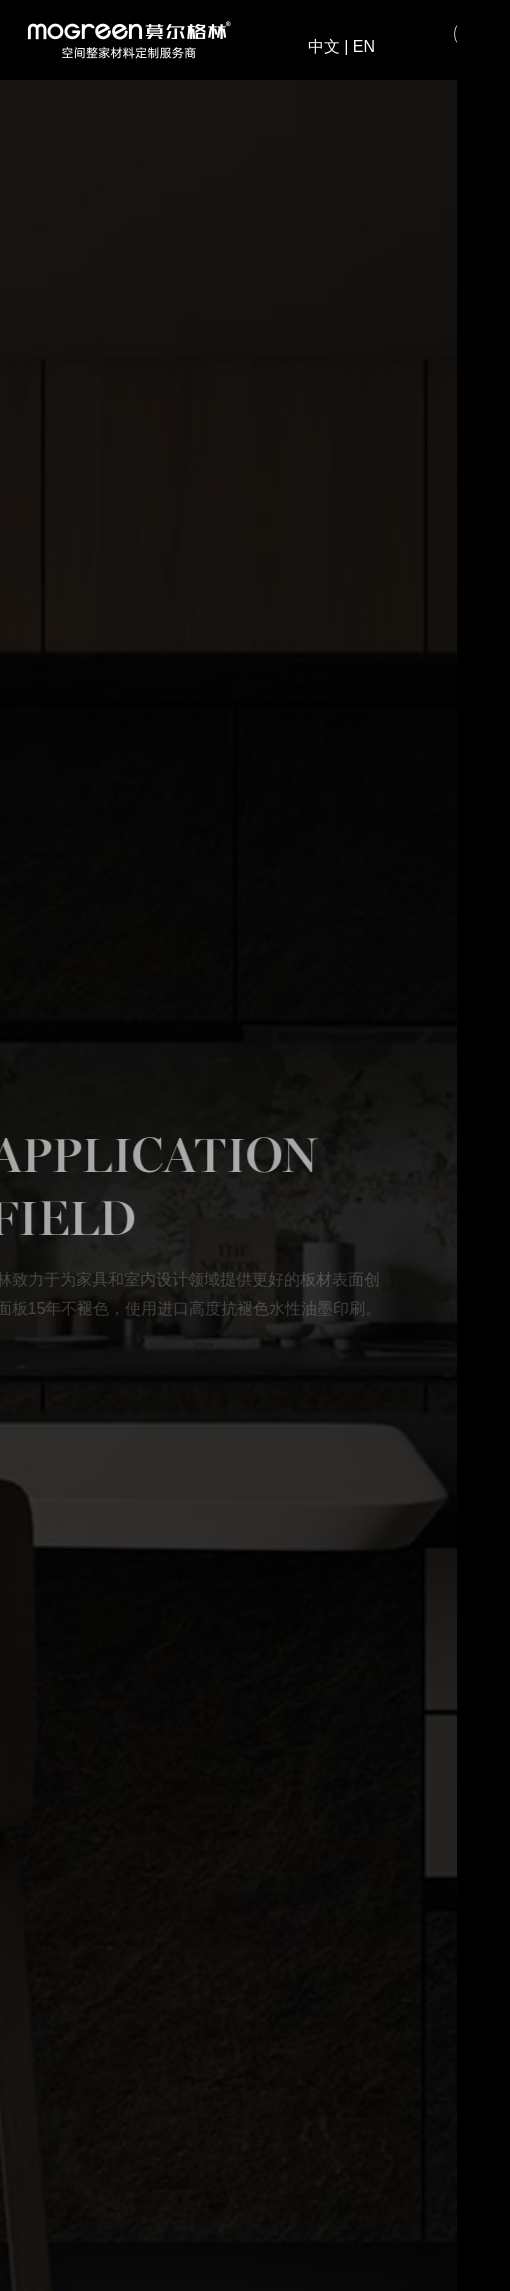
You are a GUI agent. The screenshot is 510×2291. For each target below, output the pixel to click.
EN (364, 47)
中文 (324, 47)
